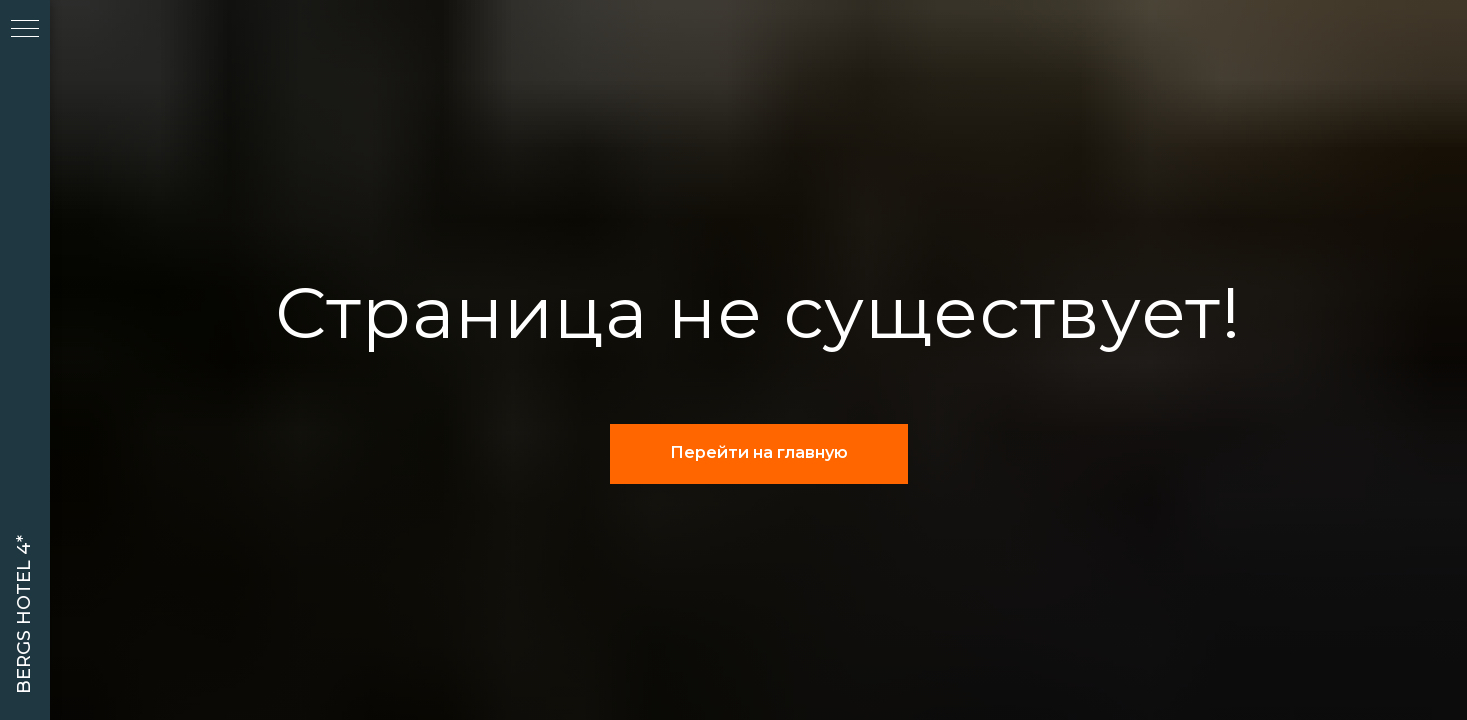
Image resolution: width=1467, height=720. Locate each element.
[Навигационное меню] (25, 30)
